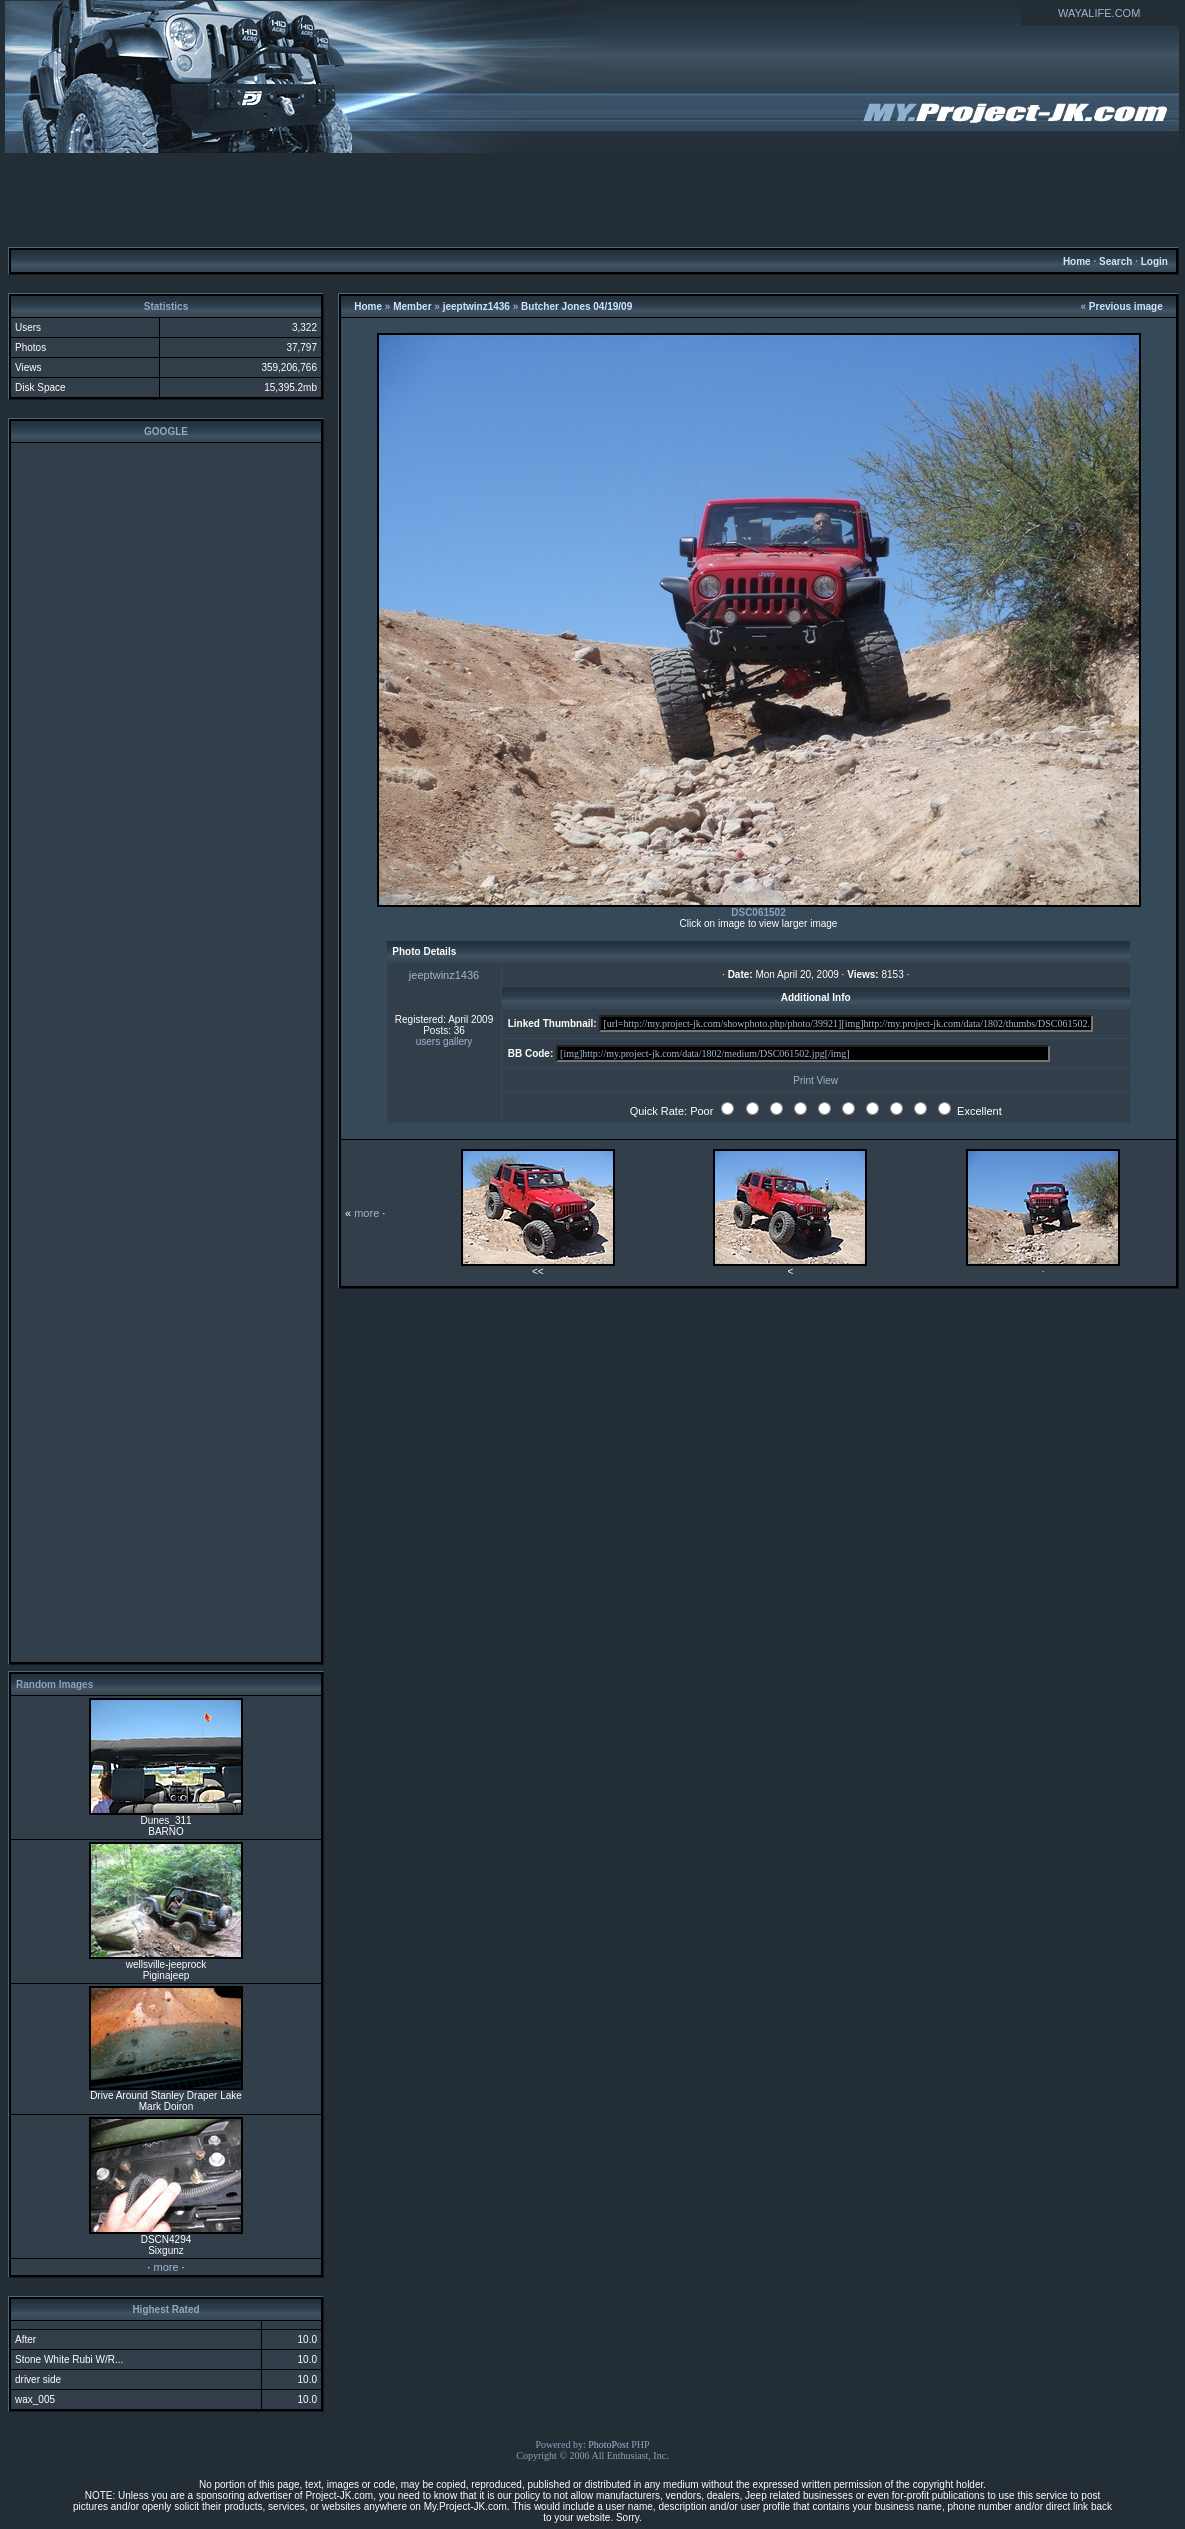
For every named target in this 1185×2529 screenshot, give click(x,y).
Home (1077, 261)
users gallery (444, 1041)
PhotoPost (608, 2444)
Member (412, 306)
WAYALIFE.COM (1099, 13)
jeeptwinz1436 (476, 306)
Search (1115, 261)
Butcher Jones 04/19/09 (576, 306)
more (165, 2267)
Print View (815, 1080)
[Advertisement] (593, 199)
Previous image (1126, 306)
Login (1154, 261)
